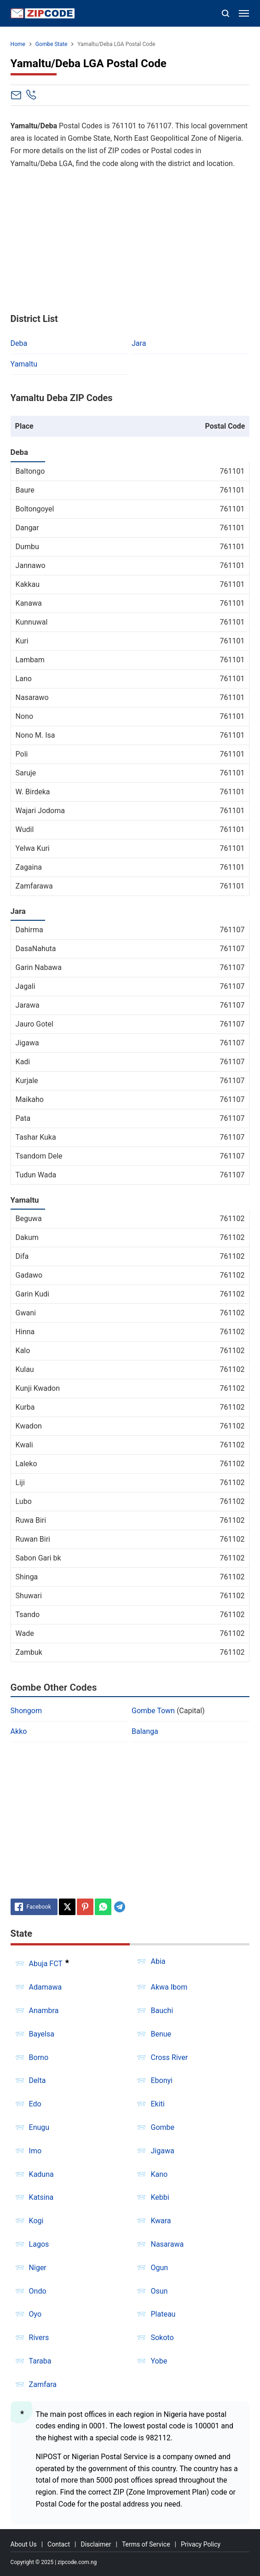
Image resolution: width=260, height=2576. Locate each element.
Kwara (160, 2220)
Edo (35, 2104)
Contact (58, 2544)
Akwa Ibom (168, 1987)
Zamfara (43, 2384)
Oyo (35, 2314)
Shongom (26, 1710)
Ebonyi (161, 2080)
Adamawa (45, 1987)
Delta (37, 2080)
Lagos (39, 2244)
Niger (37, 2267)
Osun (159, 2291)
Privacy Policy (200, 2544)
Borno (38, 2057)
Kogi (36, 2220)
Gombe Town (153, 1710)
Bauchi (161, 2010)
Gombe (162, 2127)
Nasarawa (167, 2244)
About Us (24, 2544)
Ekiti (157, 2104)
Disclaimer (96, 2544)
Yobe (158, 2361)
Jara (139, 343)
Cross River (169, 2057)
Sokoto (161, 2337)
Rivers (39, 2337)
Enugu (39, 2127)
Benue (160, 2034)
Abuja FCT (46, 1963)
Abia (157, 1961)
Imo (35, 2150)
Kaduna (41, 2174)
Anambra (44, 2010)
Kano (159, 2174)
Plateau (162, 2314)
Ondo (37, 2291)
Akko (19, 1731)
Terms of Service (146, 2544)
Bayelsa (41, 2034)
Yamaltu (24, 364)
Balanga (145, 1731)
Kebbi (159, 2197)
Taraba (40, 2361)
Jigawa (162, 2150)
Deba (19, 343)
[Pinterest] (85, 1907)
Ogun (159, 2267)
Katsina (41, 2197)
